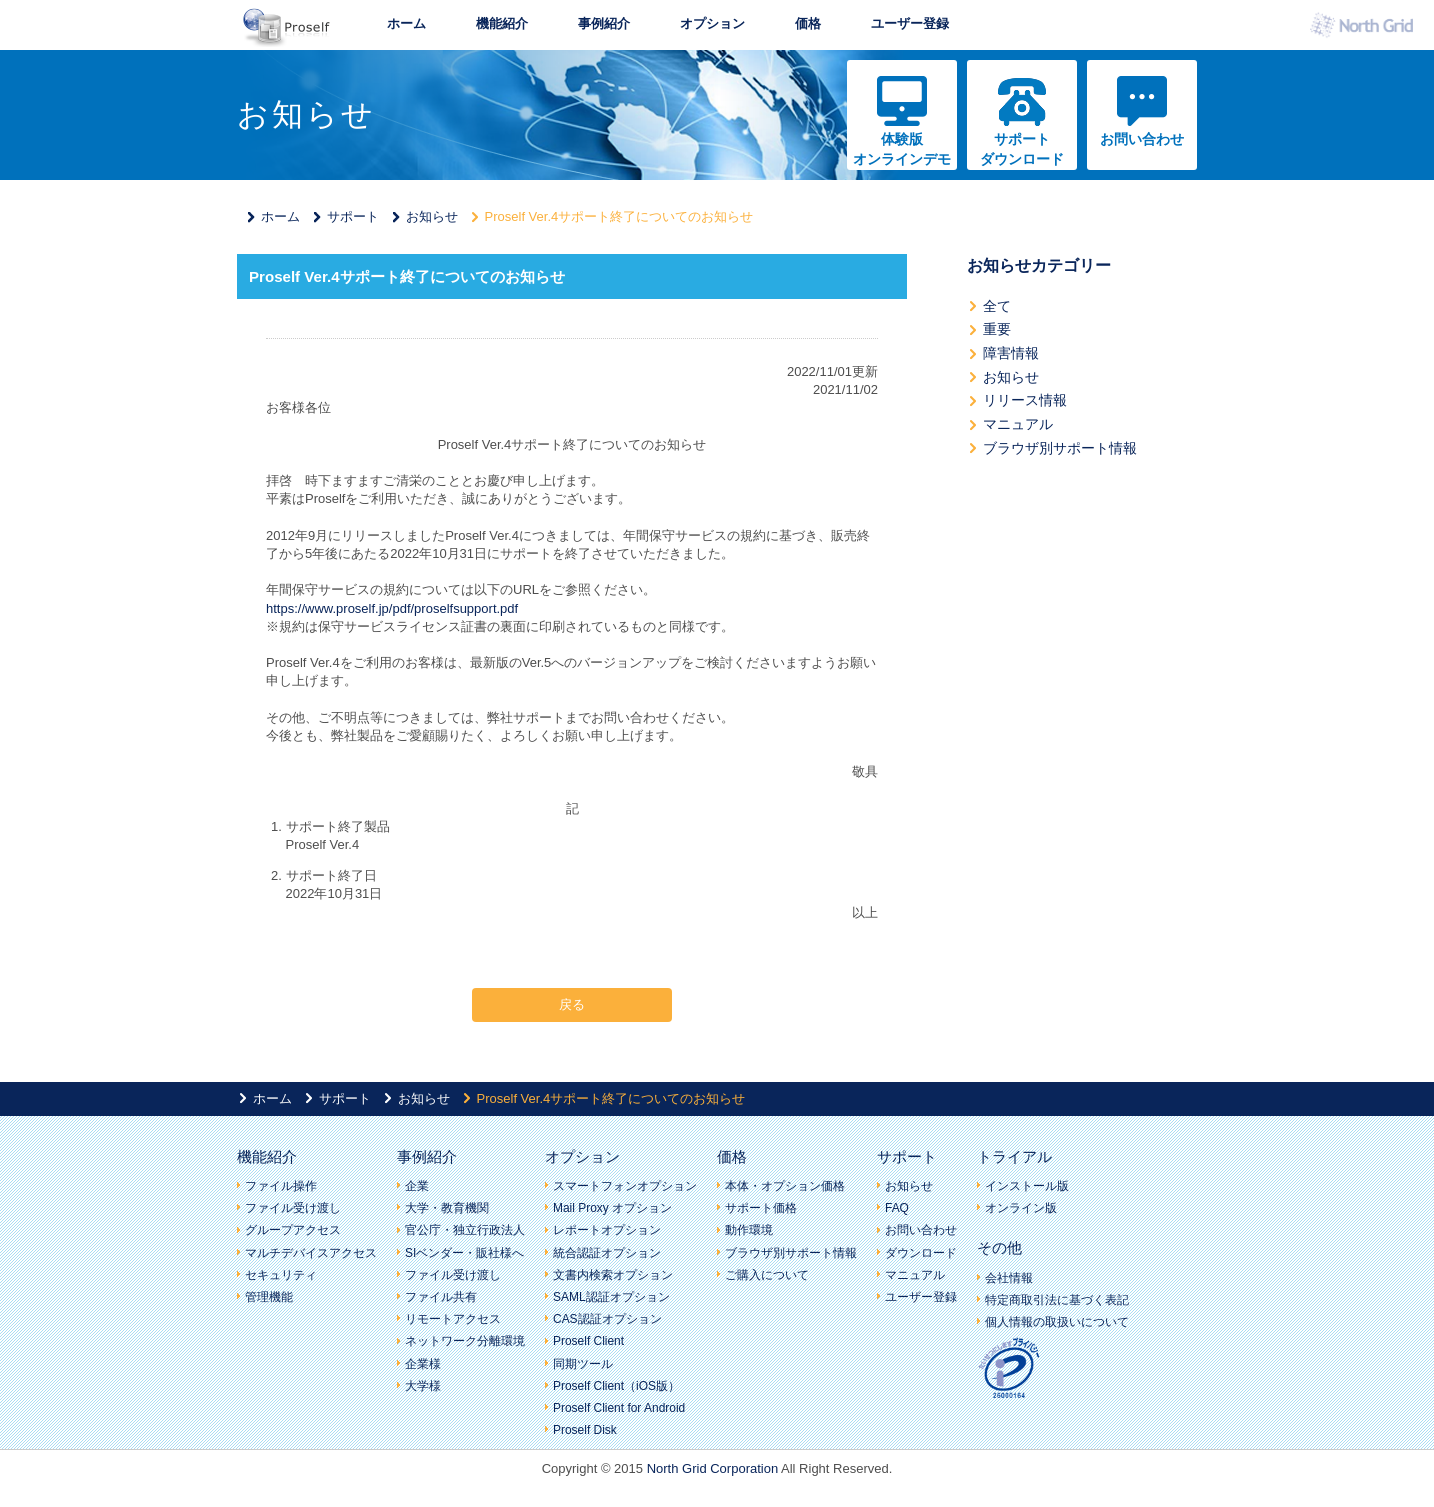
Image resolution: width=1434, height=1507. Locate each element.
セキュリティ (281, 1275)
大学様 (423, 1386)
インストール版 (1027, 1186)
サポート (353, 216)
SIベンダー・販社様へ (464, 1253)
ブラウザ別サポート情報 (1060, 448)
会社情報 (1009, 1278)
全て (997, 306)
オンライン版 (1021, 1208)
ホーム (406, 23)
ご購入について (767, 1275)
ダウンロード (921, 1253)
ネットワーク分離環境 (465, 1341)
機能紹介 (502, 23)
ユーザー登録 (910, 23)
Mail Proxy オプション (612, 1208)
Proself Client (588, 1341)
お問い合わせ (1142, 139)
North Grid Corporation (713, 1468)
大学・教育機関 (447, 1208)
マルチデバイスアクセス (311, 1253)
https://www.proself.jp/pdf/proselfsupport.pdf (392, 608)
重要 (997, 329)
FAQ (897, 1208)
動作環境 (749, 1230)
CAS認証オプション (607, 1319)
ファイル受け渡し (293, 1208)
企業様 (423, 1364)
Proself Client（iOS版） (616, 1386)
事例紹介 (604, 23)
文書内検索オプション (613, 1275)
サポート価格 (761, 1208)
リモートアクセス (453, 1319)
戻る (572, 1004)
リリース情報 (1025, 400)
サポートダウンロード (1022, 149)
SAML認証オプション (611, 1297)
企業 (417, 1186)
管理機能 (269, 1297)
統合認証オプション (607, 1253)
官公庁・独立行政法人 (465, 1230)
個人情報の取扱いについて (1057, 1322)
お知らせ (432, 216)
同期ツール (583, 1364)
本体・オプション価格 (785, 1186)
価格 (808, 23)
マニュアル (1018, 424)
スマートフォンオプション (625, 1186)
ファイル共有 (441, 1297)
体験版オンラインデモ (902, 149)
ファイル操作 (281, 1186)
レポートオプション (607, 1230)
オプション (712, 23)
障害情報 (1011, 353)
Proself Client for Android (619, 1408)
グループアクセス (293, 1230)
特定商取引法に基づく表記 (1057, 1300)
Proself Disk (585, 1430)
